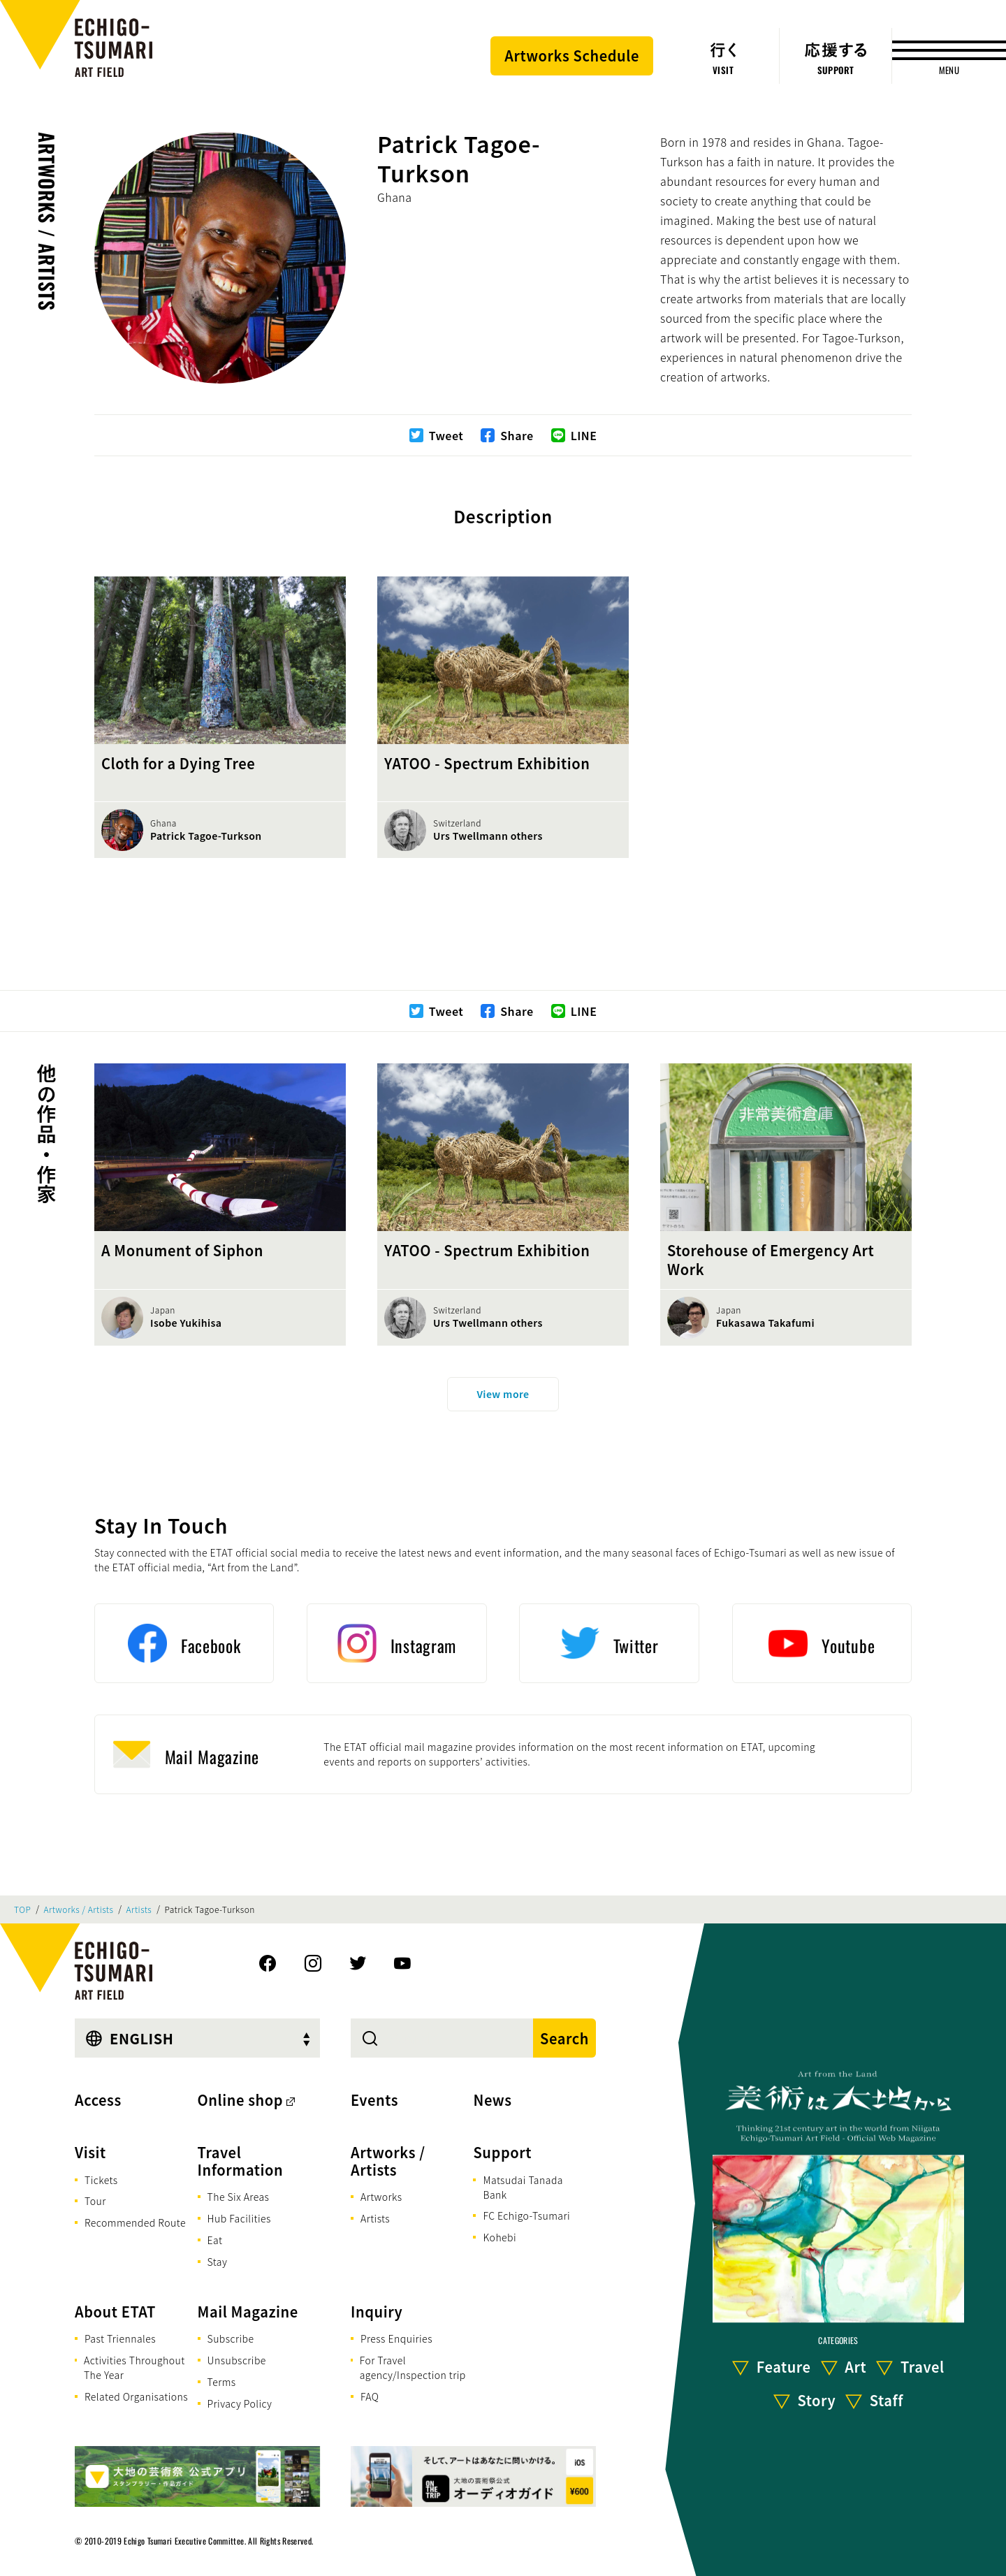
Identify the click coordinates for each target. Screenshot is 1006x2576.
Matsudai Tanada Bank (523, 2187)
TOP (22, 1909)
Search (564, 2038)
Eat (215, 2240)
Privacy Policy (239, 2403)
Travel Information (241, 2161)
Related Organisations (136, 2396)
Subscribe (230, 2338)
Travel (923, 2367)
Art (855, 2367)
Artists (139, 1909)
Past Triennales (120, 2338)
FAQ (369, 2396)
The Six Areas (238, 2197)
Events (374, 2100)
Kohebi (499, 2237)
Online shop (241, 2100)
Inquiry (376, 2311)
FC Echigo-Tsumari (526, 2215)
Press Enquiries (396, 2338)
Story (817, 2400)
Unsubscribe (236, 2360)
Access (98, 2100)
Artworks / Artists (47, 221)
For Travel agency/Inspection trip (413, 2367)
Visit (90, 2152)
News (492, 2100)
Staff (886, 2400)
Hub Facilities (239, 2218)
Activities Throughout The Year (134, 2367)
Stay (217, 2262)
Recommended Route (135, 2222)
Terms (221, 2382)
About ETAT (115, 2311)
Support (502, 2152)
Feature (784, 2367)
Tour (95, 2201)
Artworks (381, 2197)
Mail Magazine (248, 2311)
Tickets (101, 2180)
